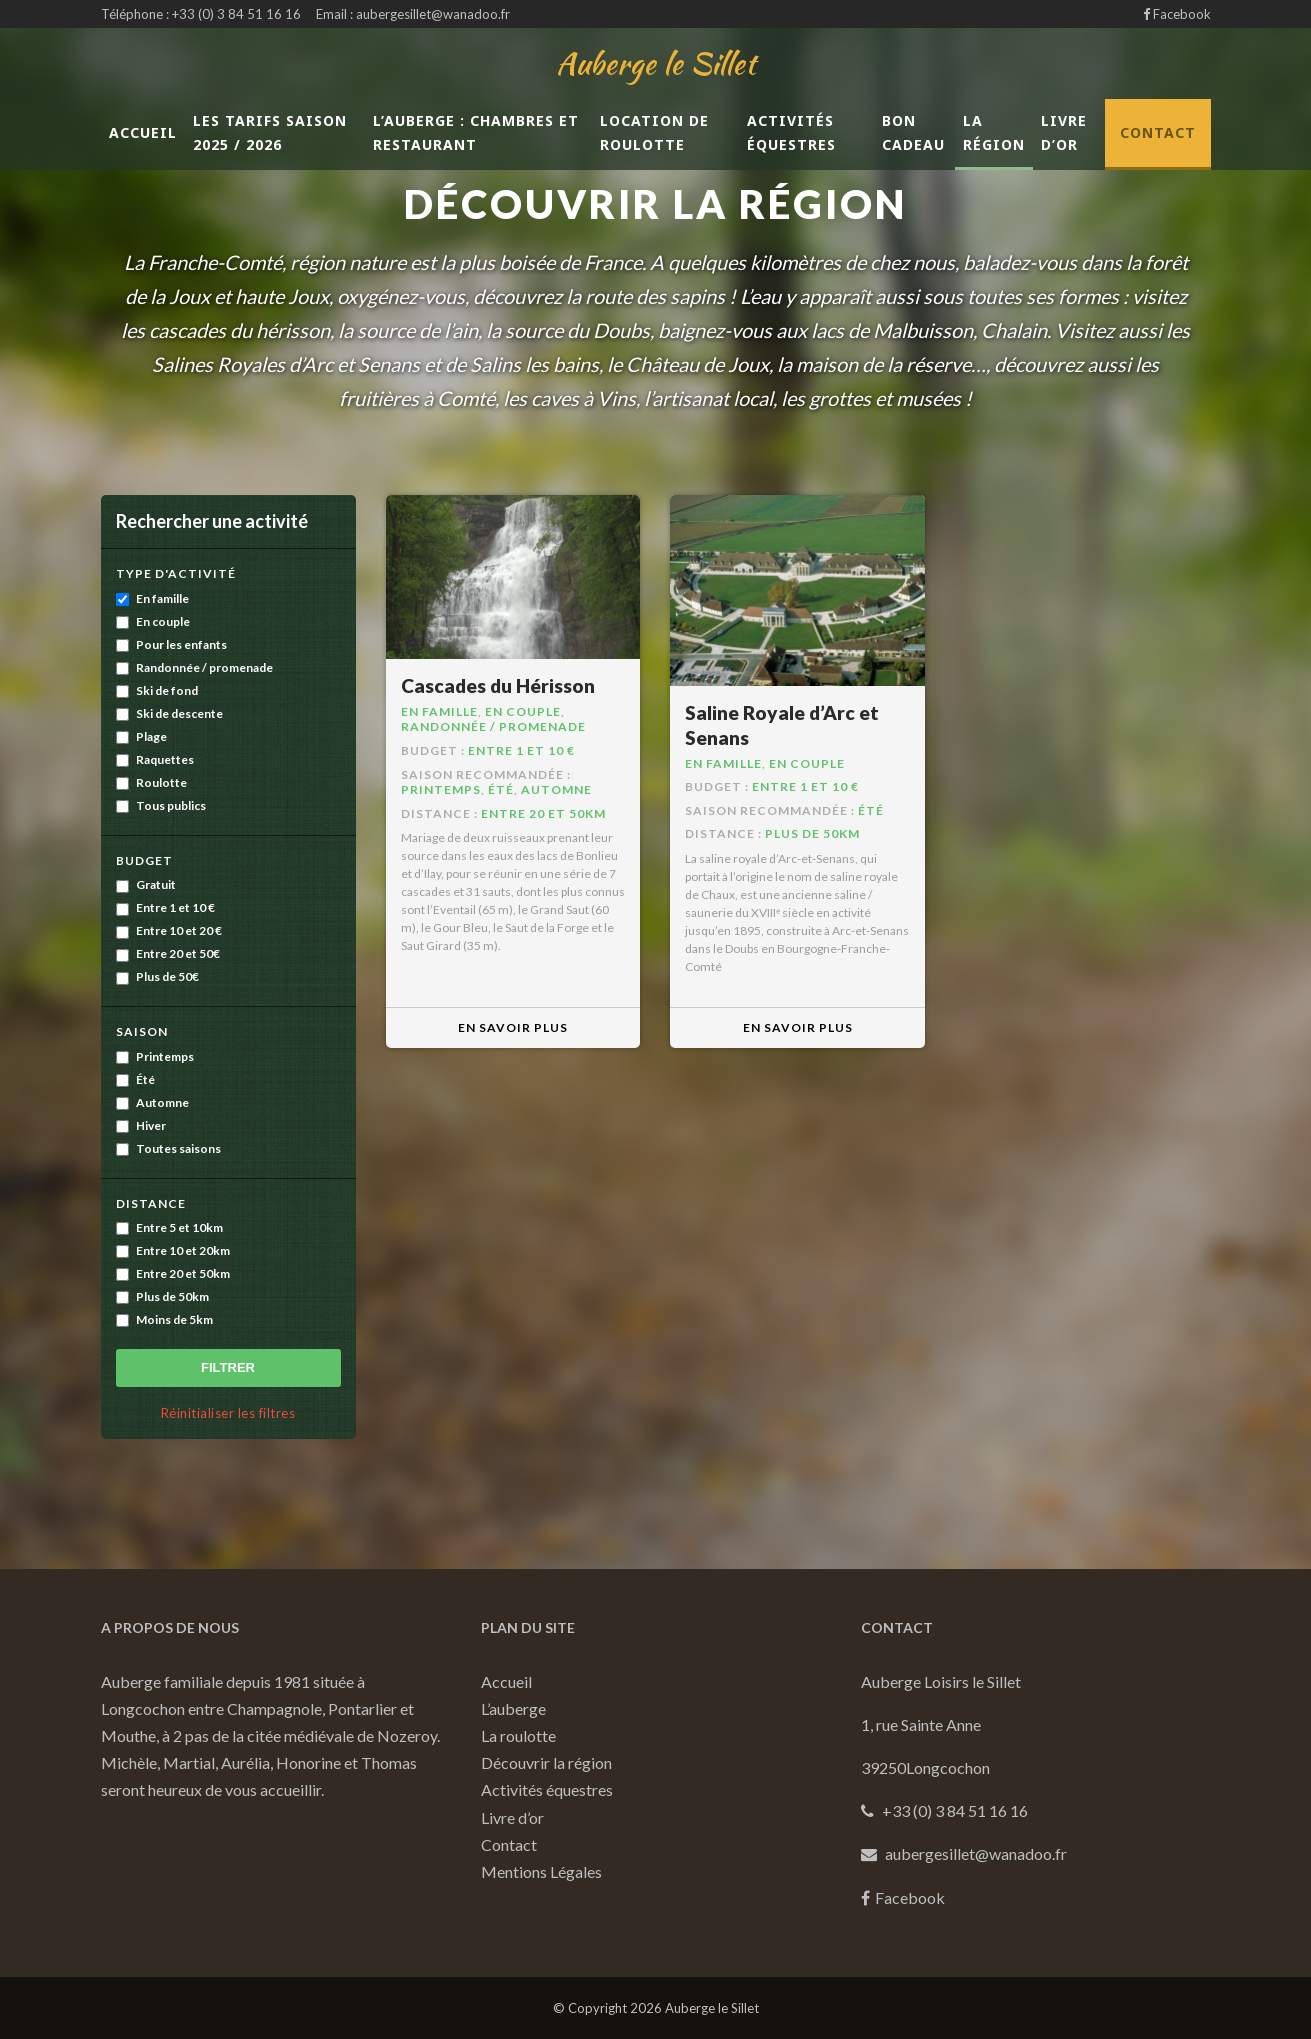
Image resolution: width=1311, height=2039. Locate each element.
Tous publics (161, 805)
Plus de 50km (162, 1296)
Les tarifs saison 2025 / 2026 (270, 132)
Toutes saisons (168, 1148)
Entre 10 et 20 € (169, 930)
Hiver (141, 1125)
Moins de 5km (164, 1319)
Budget (144, 860)
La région (994, 132)
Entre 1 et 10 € (165, 907)
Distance (151, 1203)
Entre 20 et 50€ (168, 953)
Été (135, 1079)
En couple (153, 621)
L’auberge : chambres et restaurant (476, 132)
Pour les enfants (171, 644)
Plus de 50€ (157, 976)
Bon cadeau (913, 132)
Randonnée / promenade (194, 667)
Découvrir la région (546, 1762)
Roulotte (151, 782)
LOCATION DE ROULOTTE (654, 132)
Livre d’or (1064, 132)
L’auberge (513, 1708)
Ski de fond (157, 690)
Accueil (143, 132)
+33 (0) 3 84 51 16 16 (236, 14)
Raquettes (155, 759)
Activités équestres (791, 132)
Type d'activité (176, 573)
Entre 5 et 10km (169, 1227)
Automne (152, 1102)
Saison (142, 1031)
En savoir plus (513, 1027)
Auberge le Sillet (656, 63)
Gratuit (146, 884)
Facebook (1177, 14)
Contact (1158, 132)
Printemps (155, 1056)
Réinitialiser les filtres (228, 1413)
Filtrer (228, 1367)
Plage (141, 736)
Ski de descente (169, 713)
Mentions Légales (541, 1871)
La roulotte (518, 1735)
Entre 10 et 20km (173, 1250)
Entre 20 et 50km (173, 1273)
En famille (152, 598)
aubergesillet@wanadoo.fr (433, 14)
